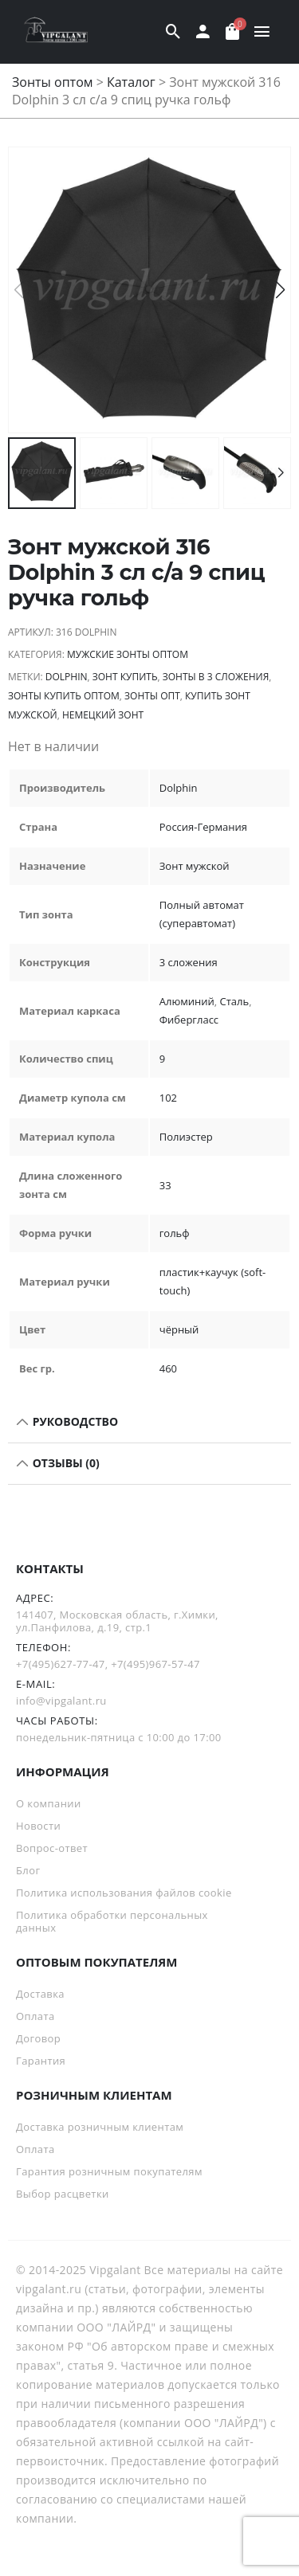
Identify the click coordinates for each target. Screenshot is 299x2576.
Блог (28, 1870)
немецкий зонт (103, 715)
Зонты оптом (52, 82)
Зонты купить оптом (64, 696)
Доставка (40, 1994)
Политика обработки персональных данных (112, 1921)
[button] (280, 289)
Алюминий (186, 1001)
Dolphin (66, 676)
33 (165, 1185)
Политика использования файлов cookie (124, 1892)
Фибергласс (188, 1019)
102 (168, 1097)
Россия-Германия (203, 827)
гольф (174, 1233)
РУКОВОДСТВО (74, 1421)
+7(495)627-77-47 (60, 1664)
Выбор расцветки (62, 2193)
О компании (48, 1803)
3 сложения (188, 962)
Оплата (35, 2016)
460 (168, 1368)
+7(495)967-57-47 (155, 1664)
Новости (38, 1825)
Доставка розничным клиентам (99, 2127)
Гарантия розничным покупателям (109, 2171)
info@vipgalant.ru (61, 1700)
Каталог (131, 82)
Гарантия (40, 2060)
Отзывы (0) (65, 1462)
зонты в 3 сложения (216, 676)
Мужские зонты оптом (127, 654)
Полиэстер (186, 1136)
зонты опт (152, 696)
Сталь (235, 1001)
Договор (38, 2038)
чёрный (179, 1329)
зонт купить (125, 676)
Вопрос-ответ (52, 1848)
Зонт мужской (194, 866)
